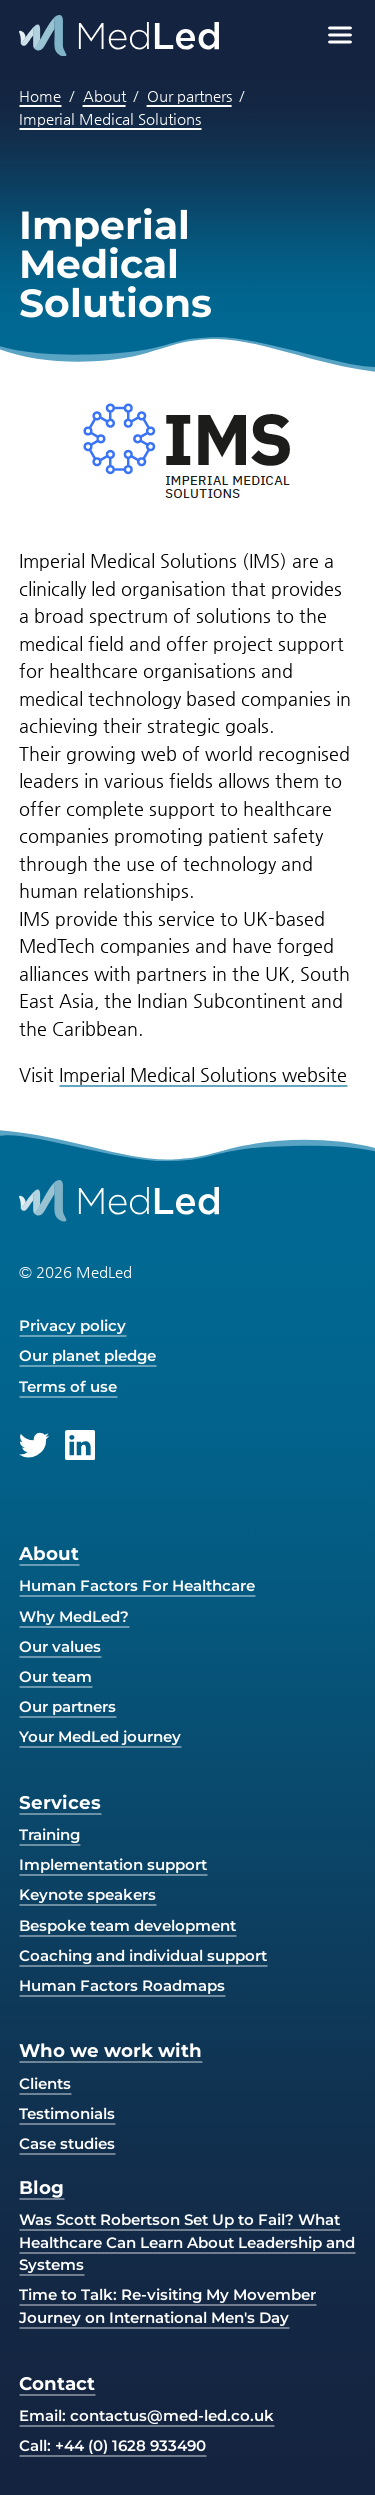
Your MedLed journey (100, 1736)
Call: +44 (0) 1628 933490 (112, 2445)
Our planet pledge (87, 1355)
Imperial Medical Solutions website (203, 1074)
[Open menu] (340, 35)
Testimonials (67, 2113)
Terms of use (68, 1386)
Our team (55, 1676)
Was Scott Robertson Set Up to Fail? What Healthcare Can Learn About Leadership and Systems (187, 2242)
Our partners (189, 95)
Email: (146, 2415)
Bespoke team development (127, 1925)
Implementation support (113, 1864)
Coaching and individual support (143, 1955)
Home (40, 95)
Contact (57, 2383)
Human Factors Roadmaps (122, 1985)
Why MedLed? (74, 1616)
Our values (60, 1646)
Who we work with (110, 2050)
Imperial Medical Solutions (110, 118)
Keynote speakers (87, 1894)
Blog (41, 2187)
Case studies (67, 2143)
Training (49, 1834)
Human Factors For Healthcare (137, 1585)
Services (60, 1802)
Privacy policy (72, 1325)
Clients (45, 2083)
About (104, 95)
